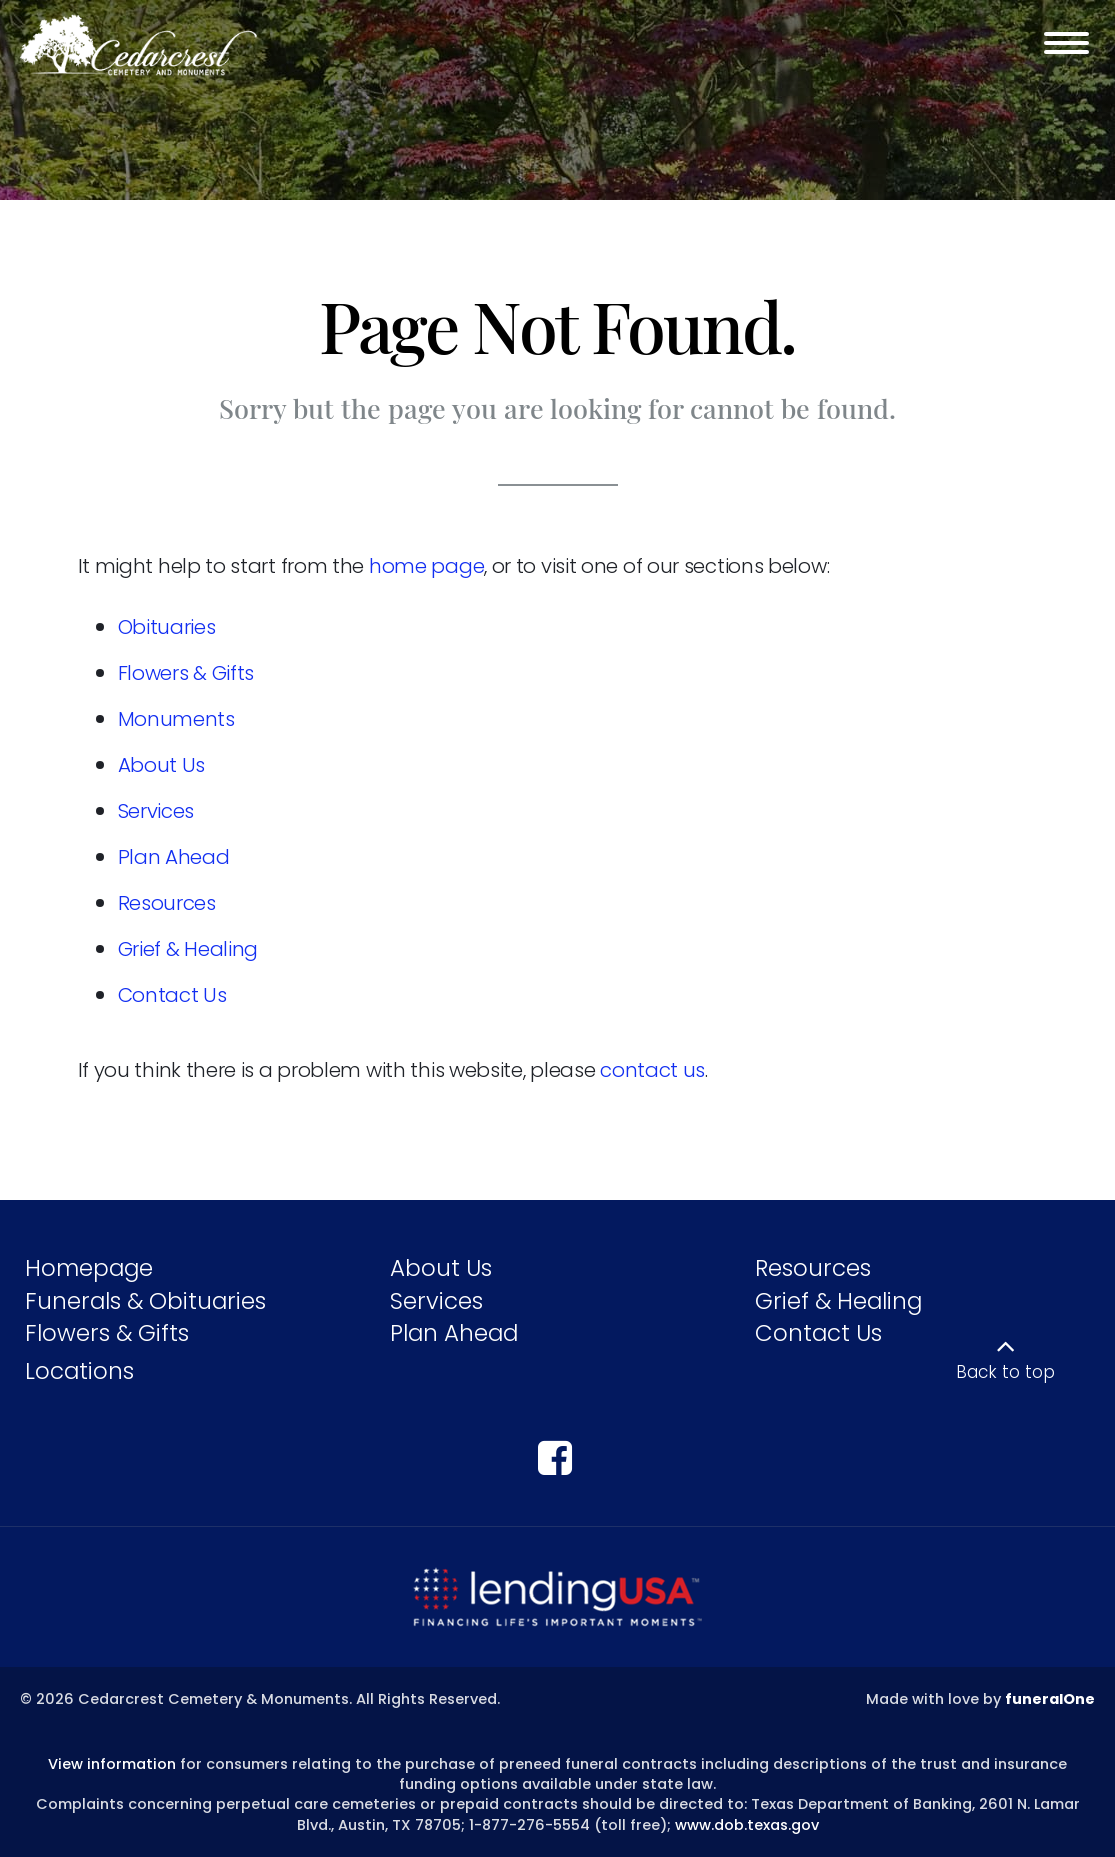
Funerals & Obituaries (145, 1301)
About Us (162, 765)
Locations (79, 1371)
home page (426, 566)
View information (112, 1764)
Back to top (1005, 1372)
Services (156, 811)
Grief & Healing (188, 949)
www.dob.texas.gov (747, 1825)
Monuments (176, 719)
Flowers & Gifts (186, 673)
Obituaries (167, 627)
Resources (167, 903)
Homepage (89, 1268)
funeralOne (1050, 1699)
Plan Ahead (174, 857)
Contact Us (172, 995)
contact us (652, 1070)
